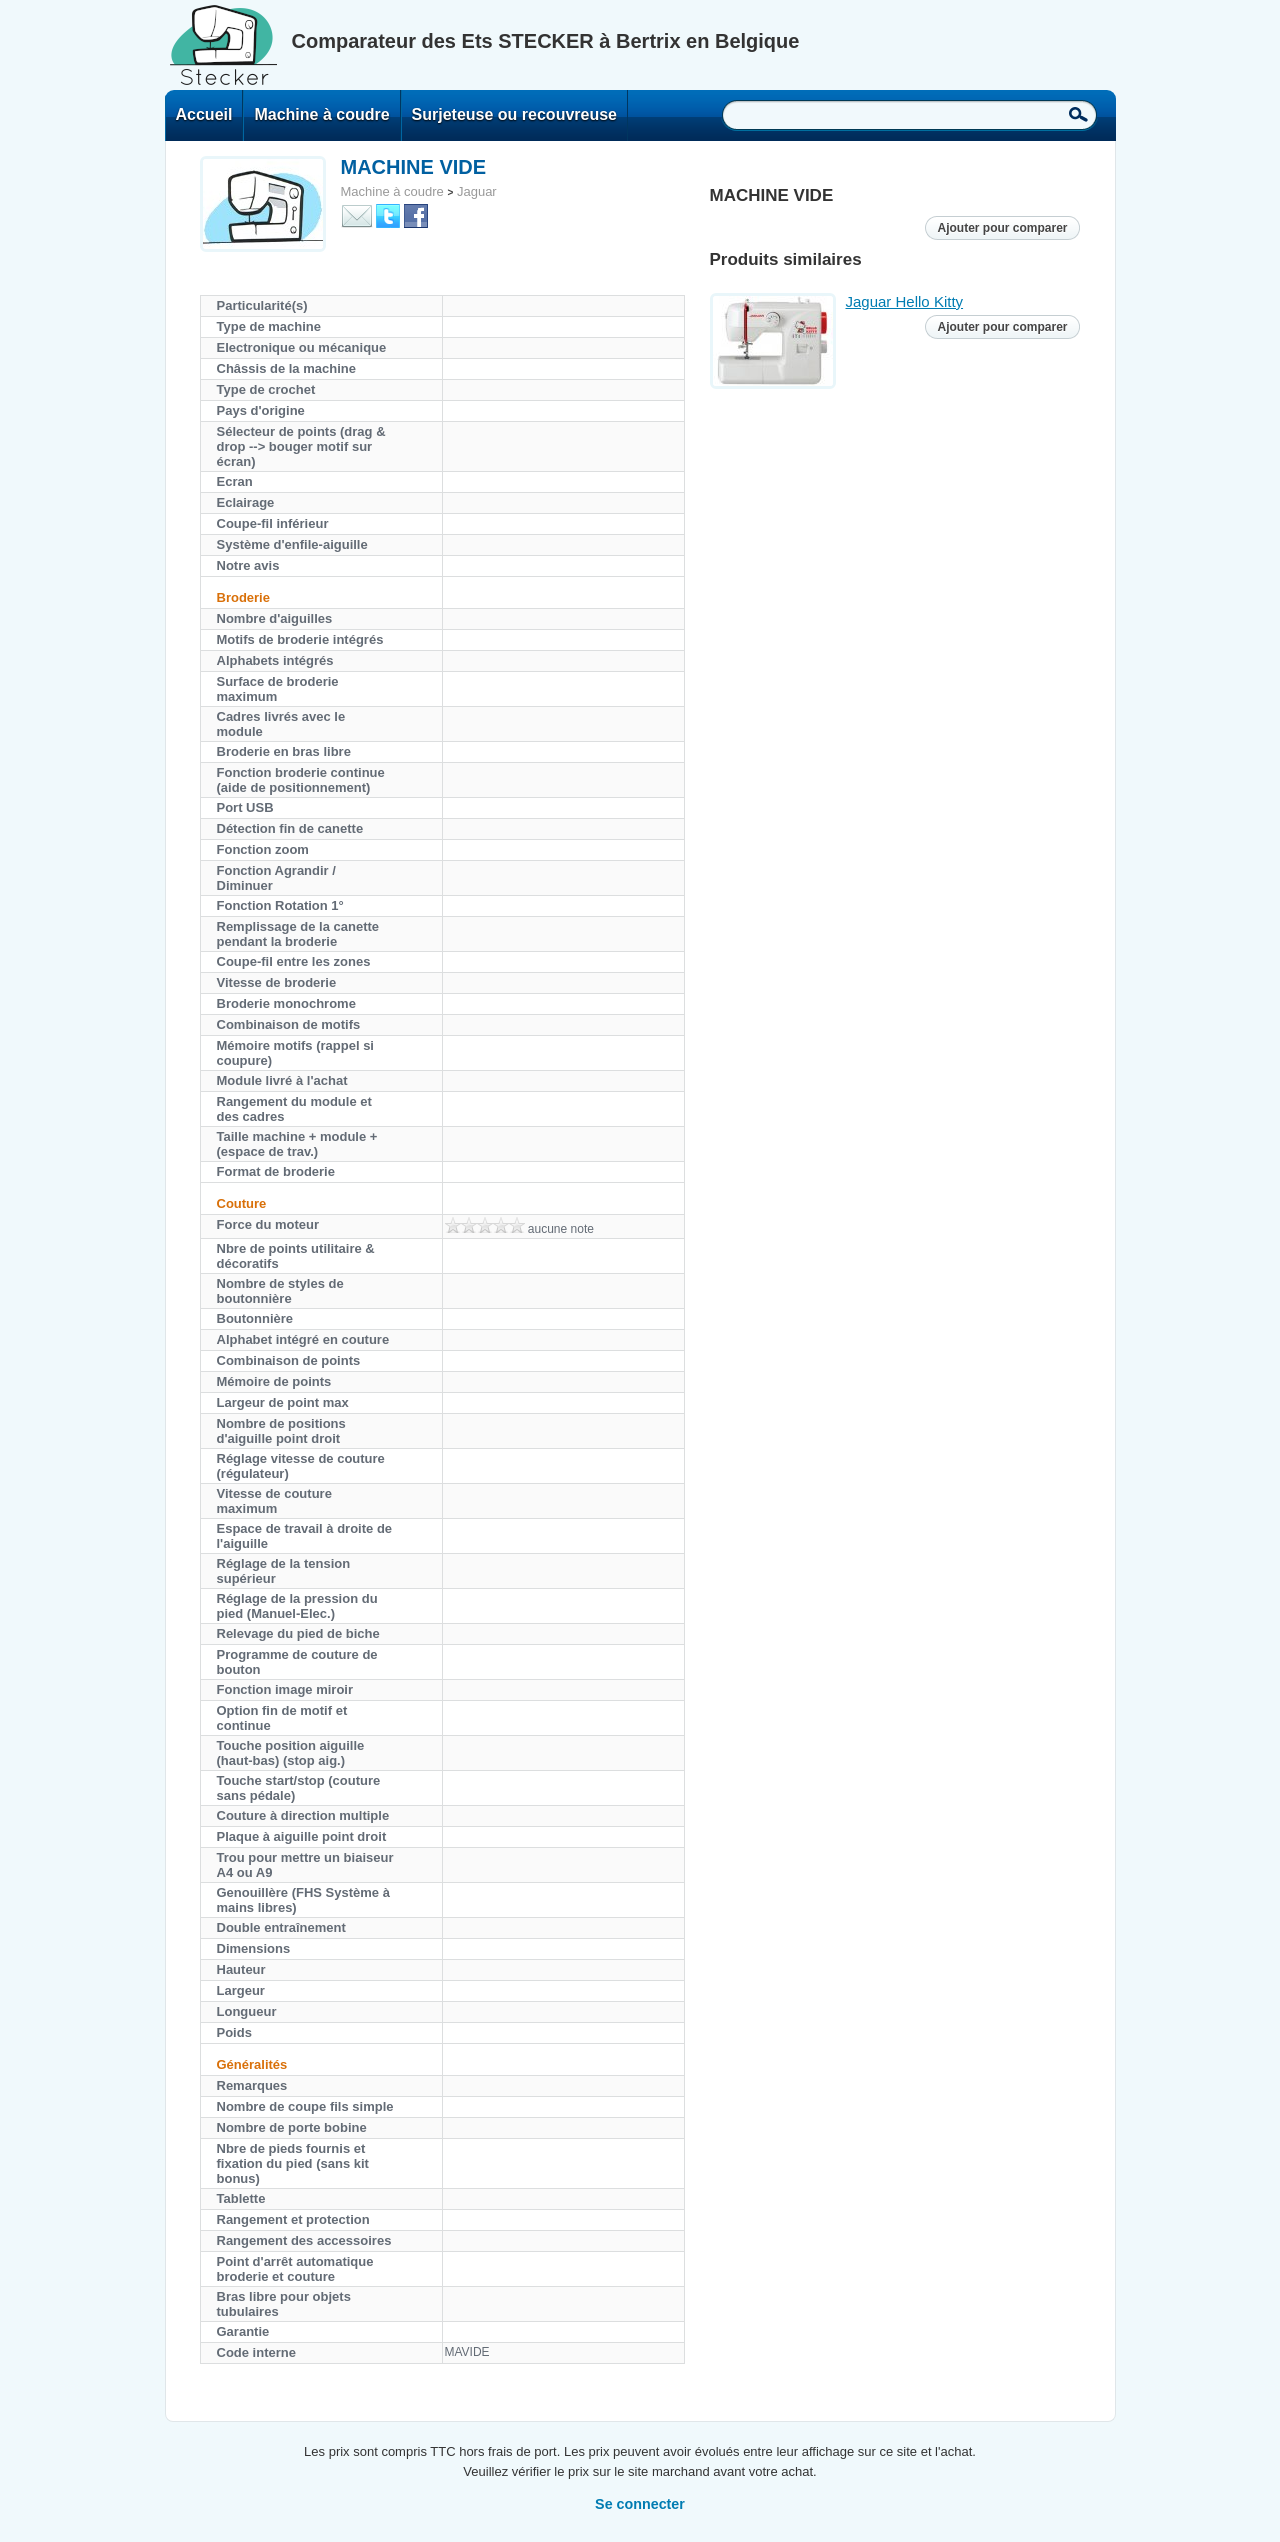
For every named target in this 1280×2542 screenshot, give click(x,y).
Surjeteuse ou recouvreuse (514, 114)
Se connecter (640, 2504)
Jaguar (477, 191)
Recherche (1078, 114)
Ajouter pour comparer (1002, 228)
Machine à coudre (321, 114)
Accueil (204, 114)
